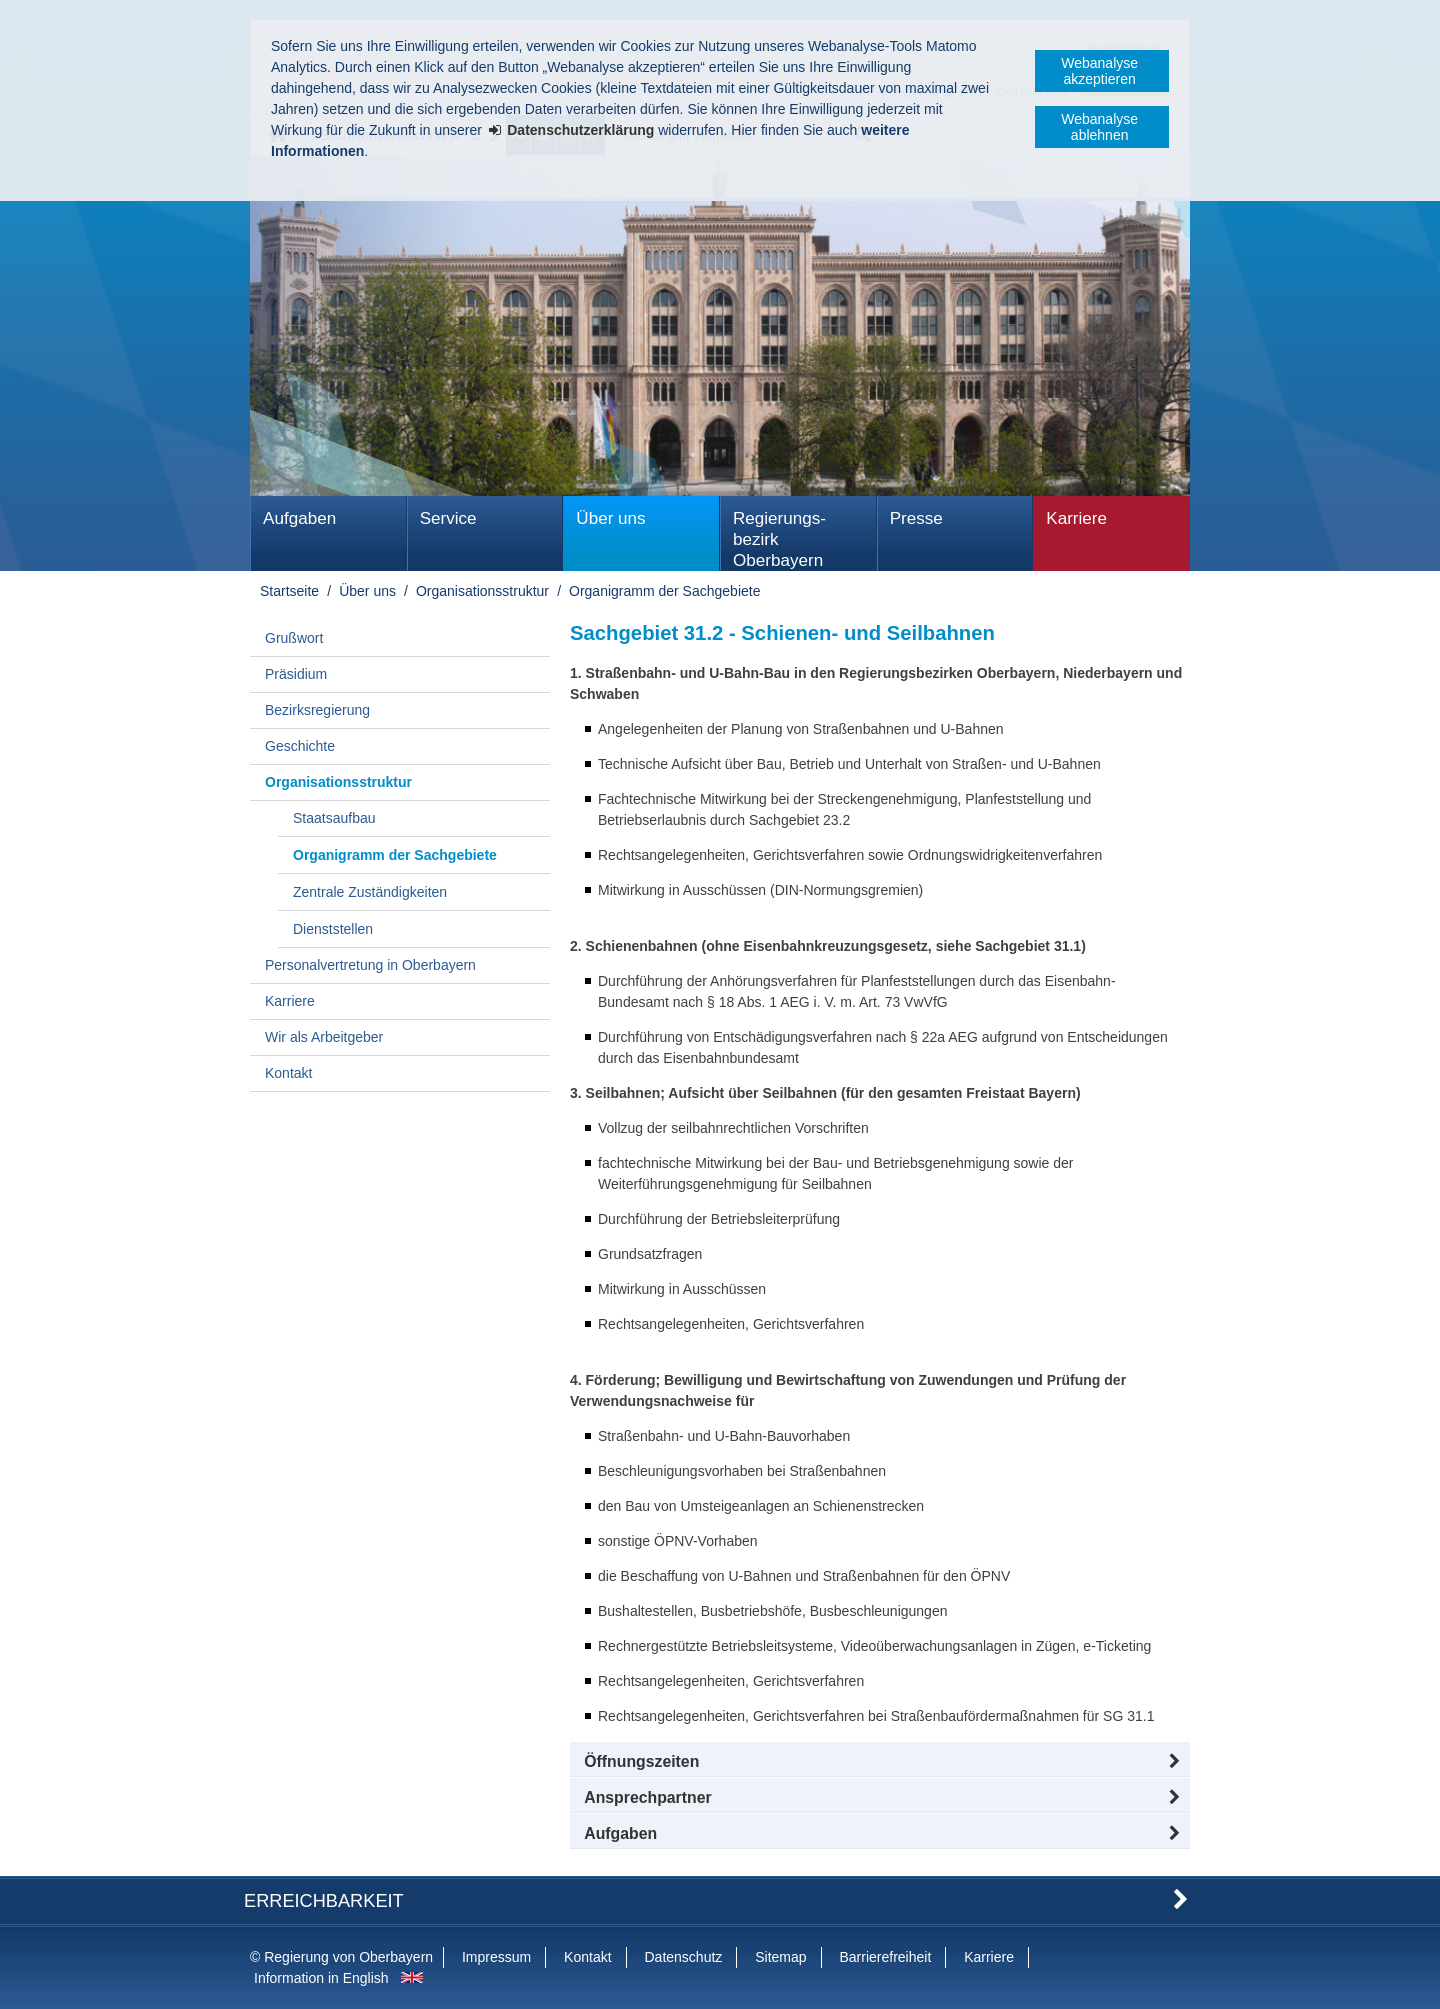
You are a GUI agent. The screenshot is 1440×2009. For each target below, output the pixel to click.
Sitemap (780, 1957)
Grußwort (294, 638)
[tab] (880, 1834)
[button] (880, 1762)
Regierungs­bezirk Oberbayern (779, 539)
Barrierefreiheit (885, 1957)
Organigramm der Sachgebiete (664, 591)
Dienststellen (333, 929)
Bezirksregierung (317, 710)
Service (448, 518)
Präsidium (296, 674)
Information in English (321, 1978)
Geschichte (300, 746)
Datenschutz (683, 1957)
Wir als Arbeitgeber (324, 1037)
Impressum (496, 1957)
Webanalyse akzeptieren (1099, 71)
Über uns (610, 518)
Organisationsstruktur (482, 591)
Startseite (289, 591)
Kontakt (288, 1073)
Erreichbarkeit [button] (324, 1901)
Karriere (1076, 518)
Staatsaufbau (334, 818)
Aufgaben (299, 518)
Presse (916, 518)
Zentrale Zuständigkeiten (370, 892)
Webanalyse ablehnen (1099, 127)
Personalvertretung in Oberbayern (370, 965)
